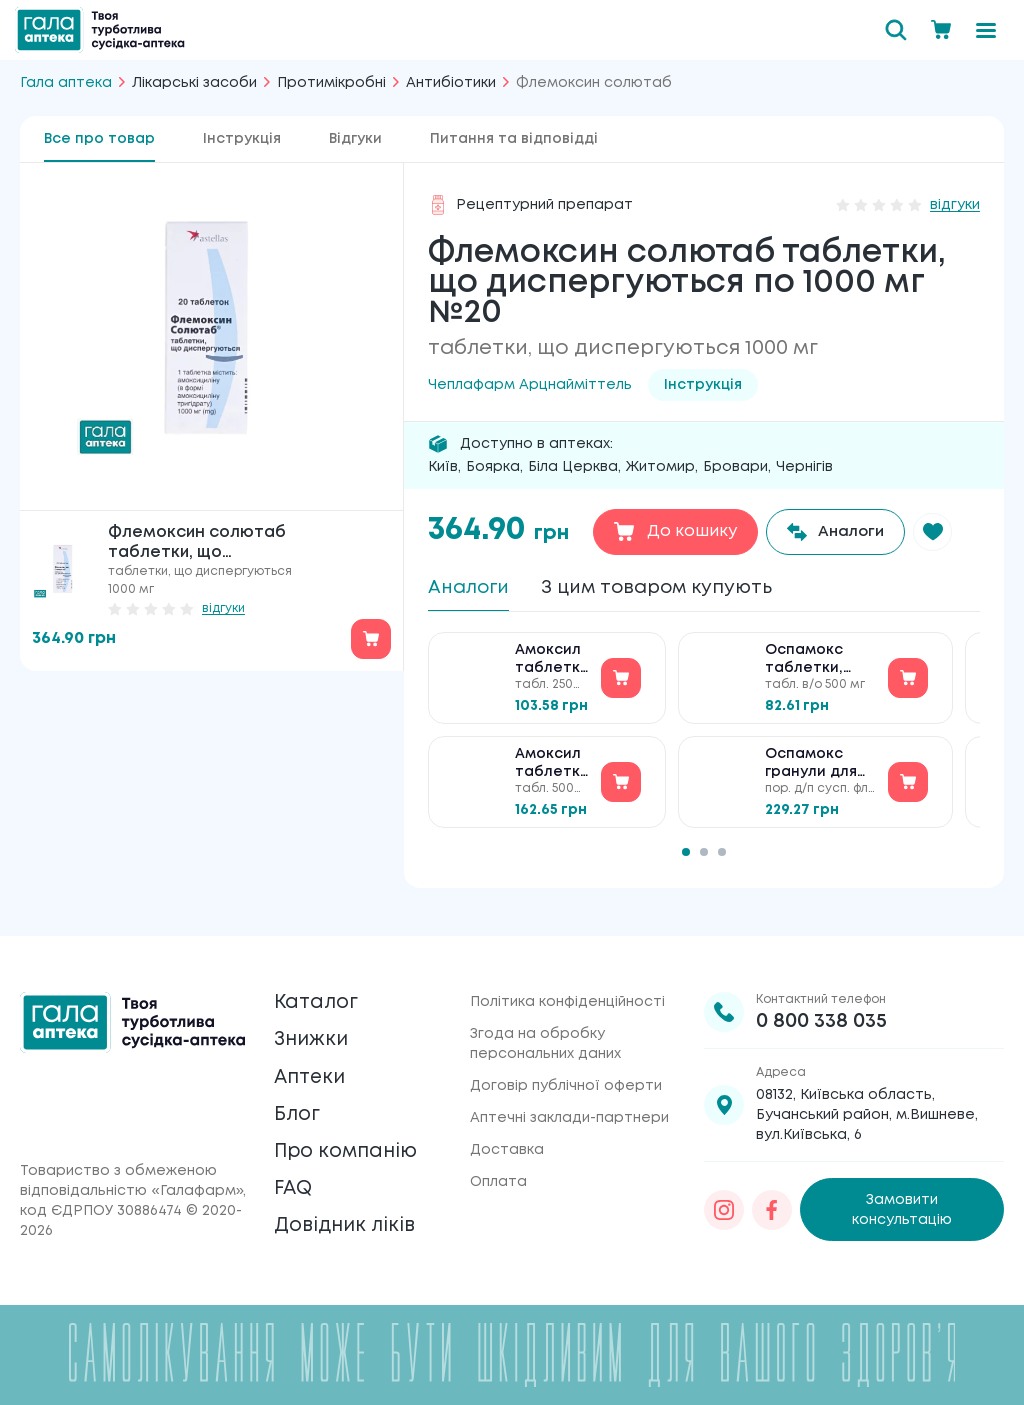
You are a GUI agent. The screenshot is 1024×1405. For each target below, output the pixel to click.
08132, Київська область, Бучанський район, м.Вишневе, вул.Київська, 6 (867, 1106)
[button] (942, 532)
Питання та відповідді (514, 139)
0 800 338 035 (821, 1012)
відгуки (223, 608)
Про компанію (349, 1150)
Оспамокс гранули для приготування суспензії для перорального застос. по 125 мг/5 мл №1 (820, 771)
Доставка (507, 1141)
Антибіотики (451, 83)
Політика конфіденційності (567, 993)
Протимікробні (331, 83)
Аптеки (312, 1072)
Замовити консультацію (902, 1201)
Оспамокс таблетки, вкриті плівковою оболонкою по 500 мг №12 (820, 667)
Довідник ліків (347, 1228)
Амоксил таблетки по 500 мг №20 (552, 771)
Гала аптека (66, 83)
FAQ (294, 1189)
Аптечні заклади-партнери (569, 1109)
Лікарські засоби (194, 83)
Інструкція (242, 139)
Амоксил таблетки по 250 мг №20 (552, 667)
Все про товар (99, 139)
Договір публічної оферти (566, 1077)
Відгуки (355, 139)
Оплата (498, 1173)
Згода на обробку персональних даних (545, 1035)
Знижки (312, 1033)
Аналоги (472, 588)
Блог (298, 1111)
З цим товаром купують (675, 588)
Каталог (317, 994)
